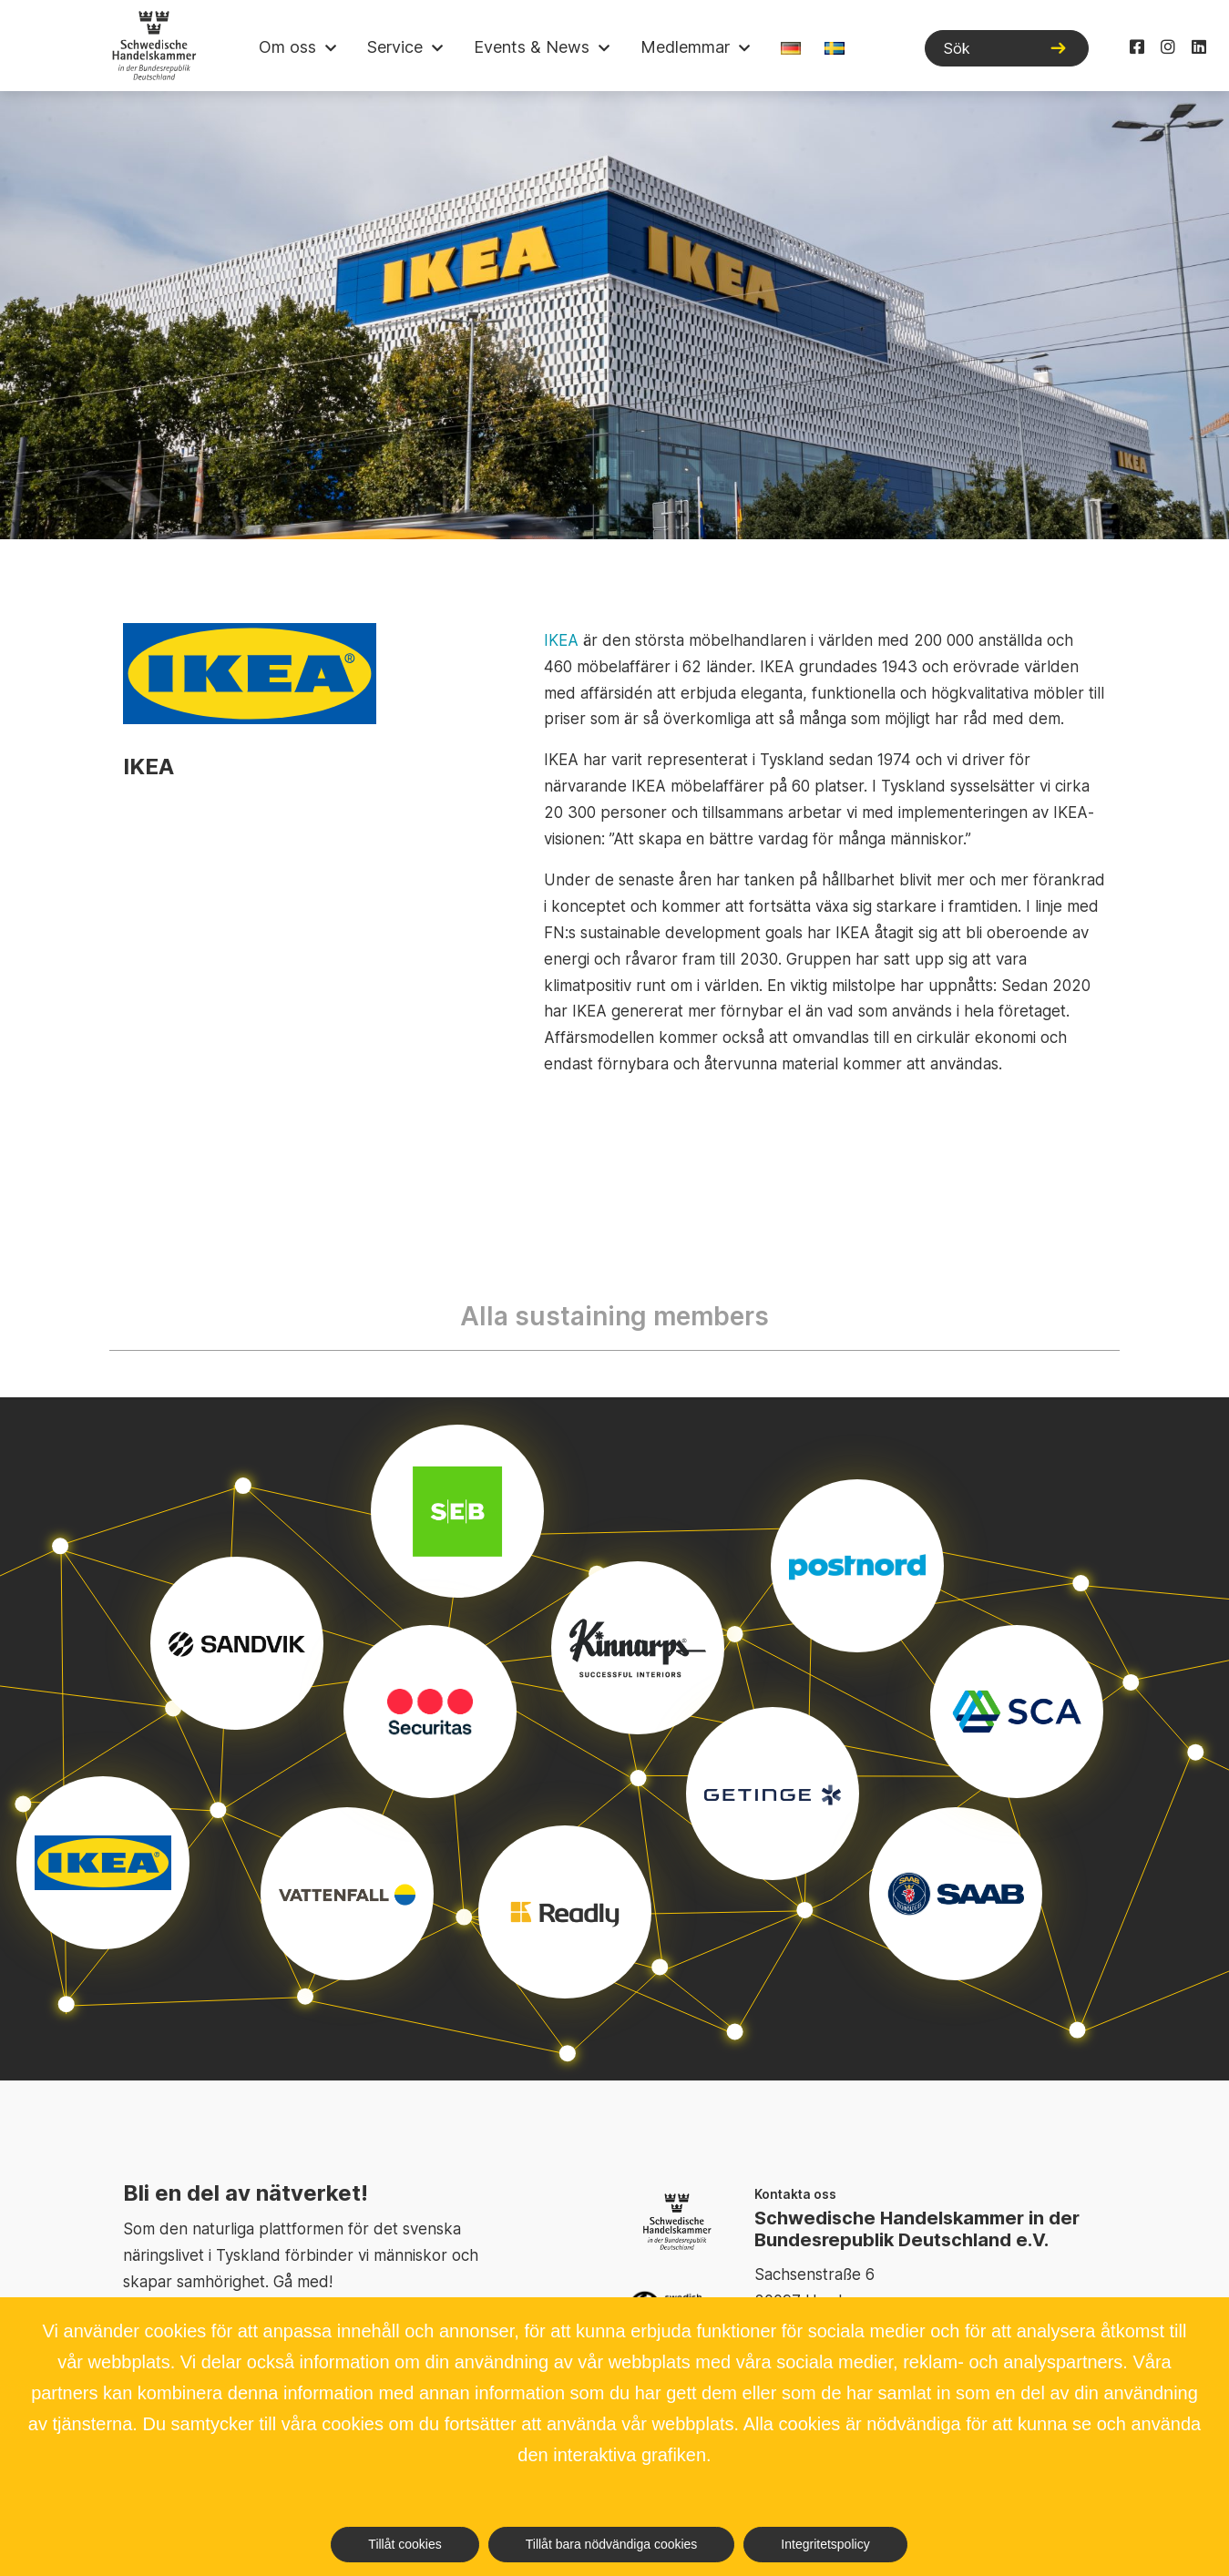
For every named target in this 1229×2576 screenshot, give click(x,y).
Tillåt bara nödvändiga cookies (612, 2544)
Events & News (531, 46)
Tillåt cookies (404, 2544)
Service (395, 46)
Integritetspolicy (825, 2544)
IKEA (561, 640)
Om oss (287, 46)
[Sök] (1007, 48)
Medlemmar (685, 46)
